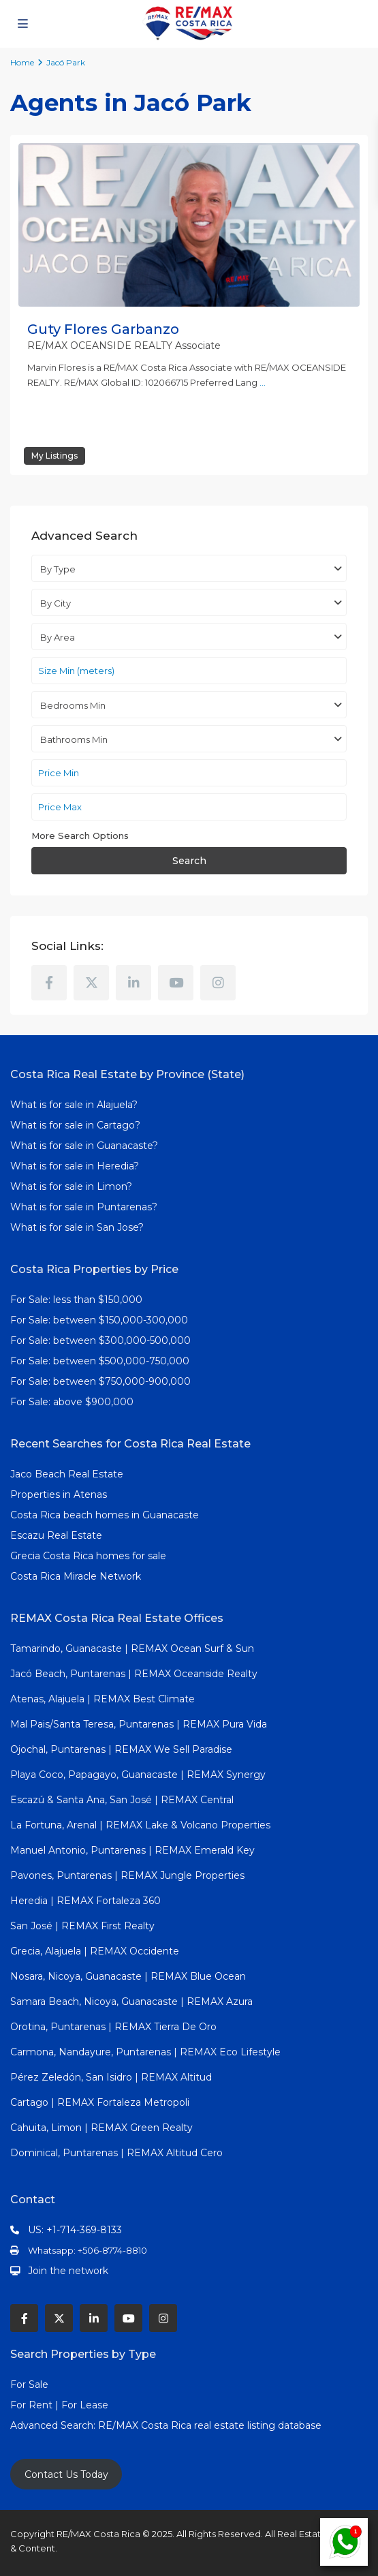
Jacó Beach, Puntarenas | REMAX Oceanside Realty (133, 1674)
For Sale (29, 2384)
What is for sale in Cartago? (75, 1125)
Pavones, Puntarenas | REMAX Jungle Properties (127, 1875)
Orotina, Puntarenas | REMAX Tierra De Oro (113, 2027)
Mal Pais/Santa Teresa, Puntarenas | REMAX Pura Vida (138, 1724)
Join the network (68, 2271)
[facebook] (49, 982)
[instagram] (218, 982)
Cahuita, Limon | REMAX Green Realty (101, 2127)
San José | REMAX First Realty (82, 1926)
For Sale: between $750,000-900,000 (100, 1381)
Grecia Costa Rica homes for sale (88, 1556)
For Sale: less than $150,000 (76, 1299)
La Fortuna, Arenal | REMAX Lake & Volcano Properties (140, 1825)
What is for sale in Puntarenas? (83, 1207)
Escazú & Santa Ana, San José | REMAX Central (122, 1800)
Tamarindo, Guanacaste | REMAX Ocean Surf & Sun (132, 1648)
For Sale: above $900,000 (73, 1402)
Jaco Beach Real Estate (68, 1474)
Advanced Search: (54, 2425)
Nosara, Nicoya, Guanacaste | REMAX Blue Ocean (128, 1976)
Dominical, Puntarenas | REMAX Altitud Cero (116, 2153)
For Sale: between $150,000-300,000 (99, 1320)
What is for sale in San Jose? (77, 1227)
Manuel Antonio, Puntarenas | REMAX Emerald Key (132, 1850)
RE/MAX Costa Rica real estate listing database (211, 2425)
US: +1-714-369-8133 (75, 2230)
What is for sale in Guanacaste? (84, 1145)
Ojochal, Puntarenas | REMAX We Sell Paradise (121, 1749)
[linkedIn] (133, 982)
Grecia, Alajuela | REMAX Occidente (94, 1951)
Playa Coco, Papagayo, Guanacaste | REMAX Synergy (138, 1774)
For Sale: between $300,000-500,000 (100, 1340)
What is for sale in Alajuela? (74, 1105)
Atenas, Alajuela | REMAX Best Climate (102, 1699)
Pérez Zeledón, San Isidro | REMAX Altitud (111, 2077)
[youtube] (175, 982)
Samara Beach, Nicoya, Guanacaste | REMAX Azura (131, 2001)
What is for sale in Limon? (71, 1186)
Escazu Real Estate (56, 1535)
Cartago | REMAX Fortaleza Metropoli (99, 2102)
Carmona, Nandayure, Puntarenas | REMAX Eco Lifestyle (145, 2052)
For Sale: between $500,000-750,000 (99, 1361)
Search (189, 861)
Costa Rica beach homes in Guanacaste (104, 1515)
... (262, 382)
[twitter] (91, 982)
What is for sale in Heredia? (74, 1166)
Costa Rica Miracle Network (75, 1576)
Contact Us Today (66, 2474)
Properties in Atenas (58, 1494)
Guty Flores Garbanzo (103, 329)
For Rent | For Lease (59, 2405)
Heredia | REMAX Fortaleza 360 (85, 1901)
